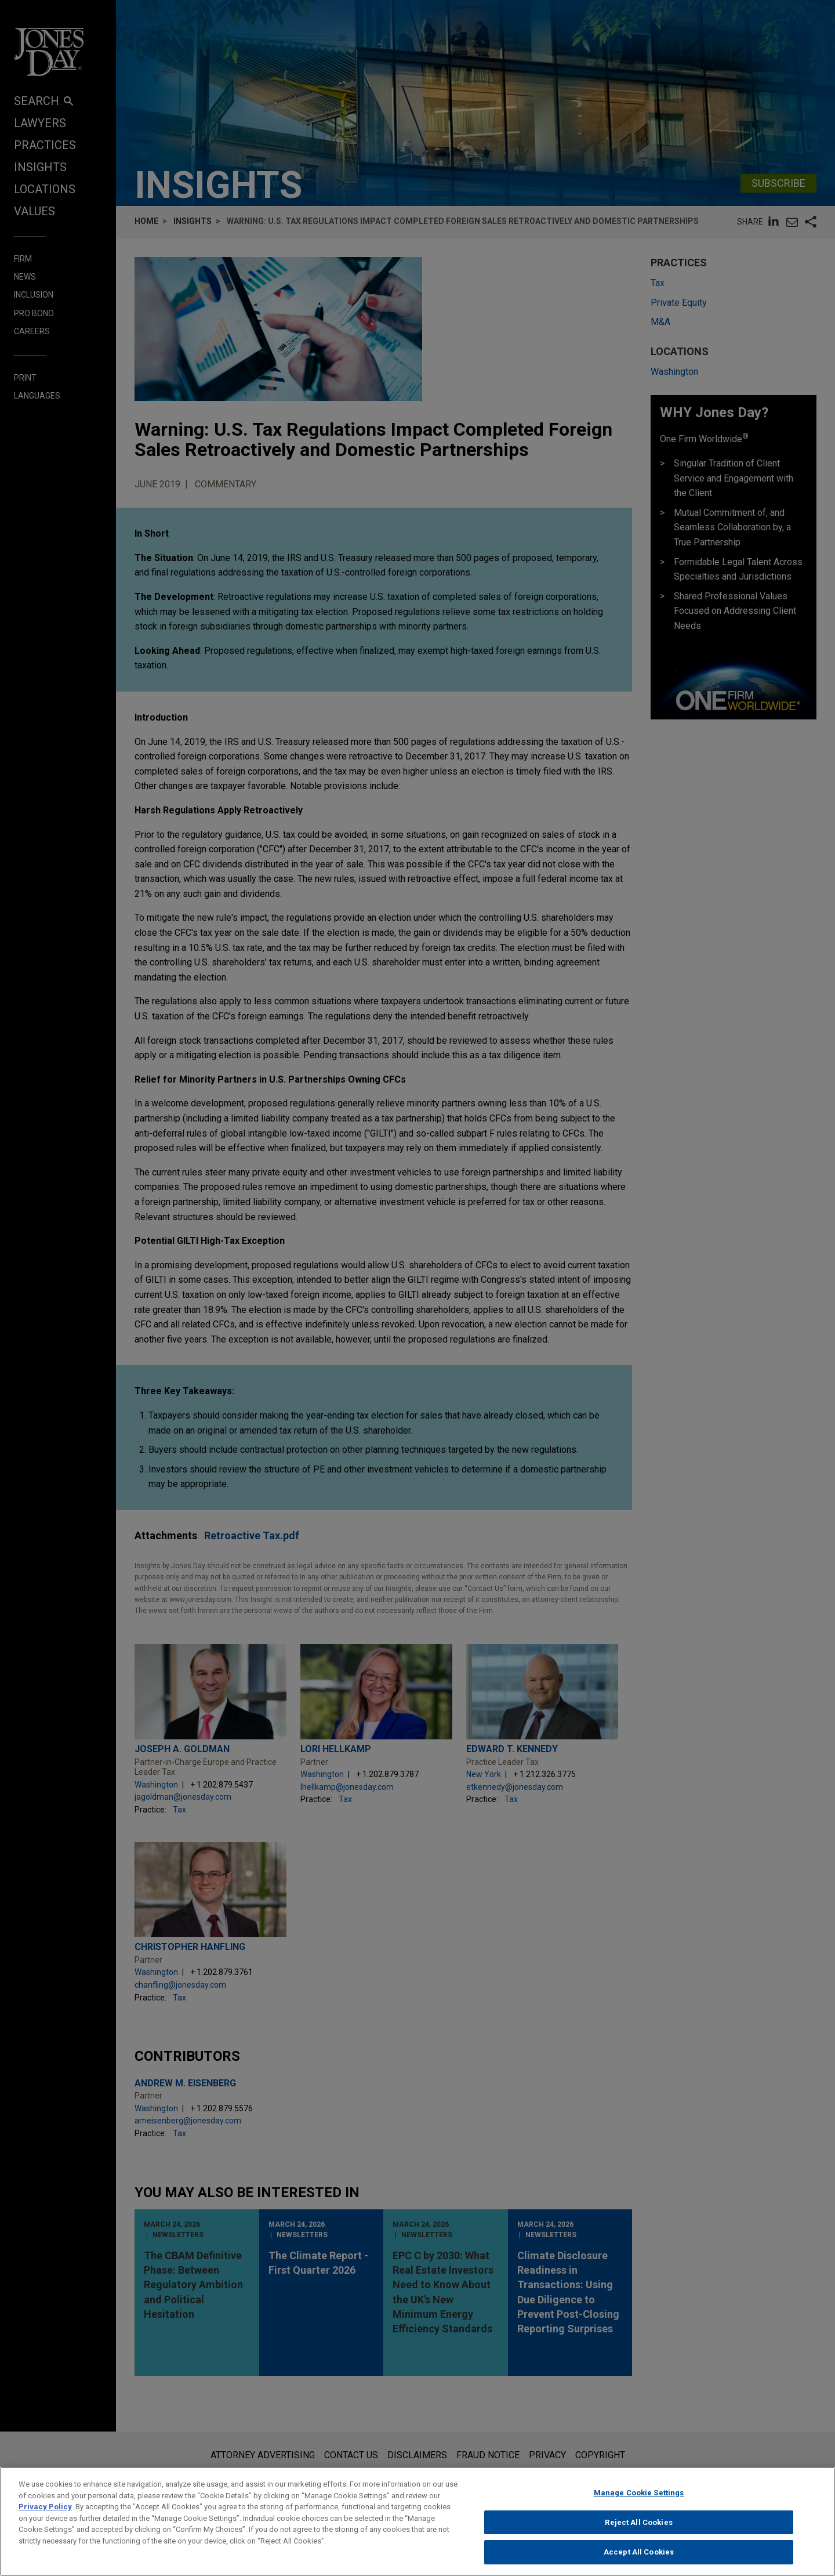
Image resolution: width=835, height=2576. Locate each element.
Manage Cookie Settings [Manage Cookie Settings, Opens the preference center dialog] (639, 2496)
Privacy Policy (45, 2510)
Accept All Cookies (639, 2556)
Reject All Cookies (638, 2525)
